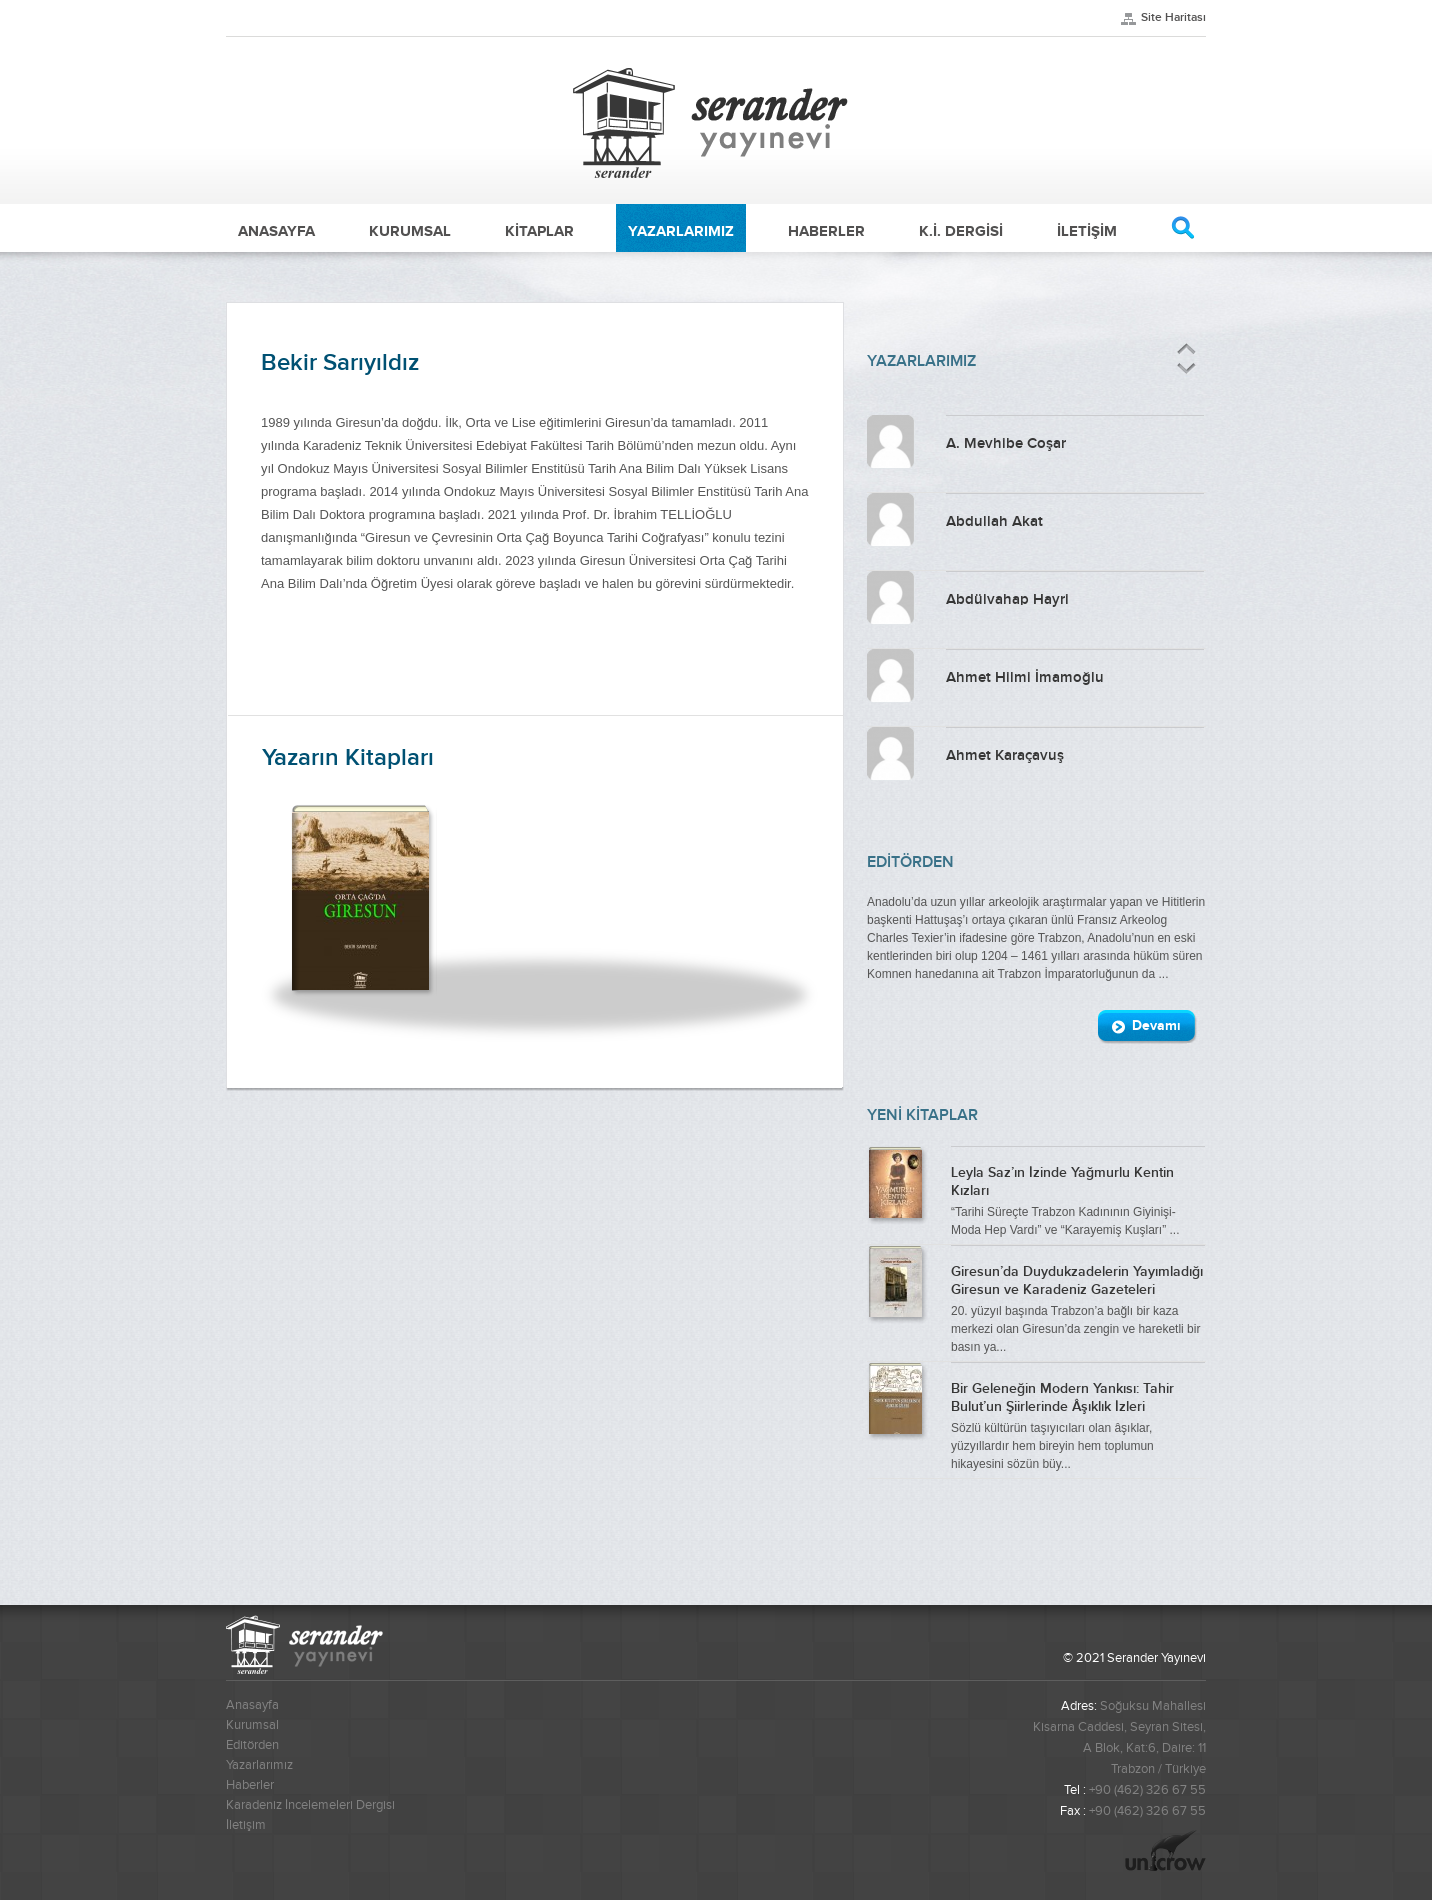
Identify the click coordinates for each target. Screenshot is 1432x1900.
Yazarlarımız (259, 1765)
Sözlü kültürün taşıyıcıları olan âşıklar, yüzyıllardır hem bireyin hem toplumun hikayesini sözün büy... (1078, 1424)
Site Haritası (1173, 17)
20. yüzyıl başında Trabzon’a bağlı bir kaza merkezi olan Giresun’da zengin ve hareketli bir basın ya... (1078, 1307)
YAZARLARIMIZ (681, 231)
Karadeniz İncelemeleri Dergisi (310, 1805)
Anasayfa (252, 1705)
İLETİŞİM (1087, 231)
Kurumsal (252, 1725)
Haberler (250, 1785)
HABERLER (826, 231)
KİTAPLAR (539, 231)
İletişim (246, 1825)
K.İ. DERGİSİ (961, 231)
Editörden (252, 1745)
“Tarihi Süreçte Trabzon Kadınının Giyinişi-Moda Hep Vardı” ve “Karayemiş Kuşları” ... (1078, 1199)
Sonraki (1185, 368)
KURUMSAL (410, 231)
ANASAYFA (276, 231)
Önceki (1186, 349)
